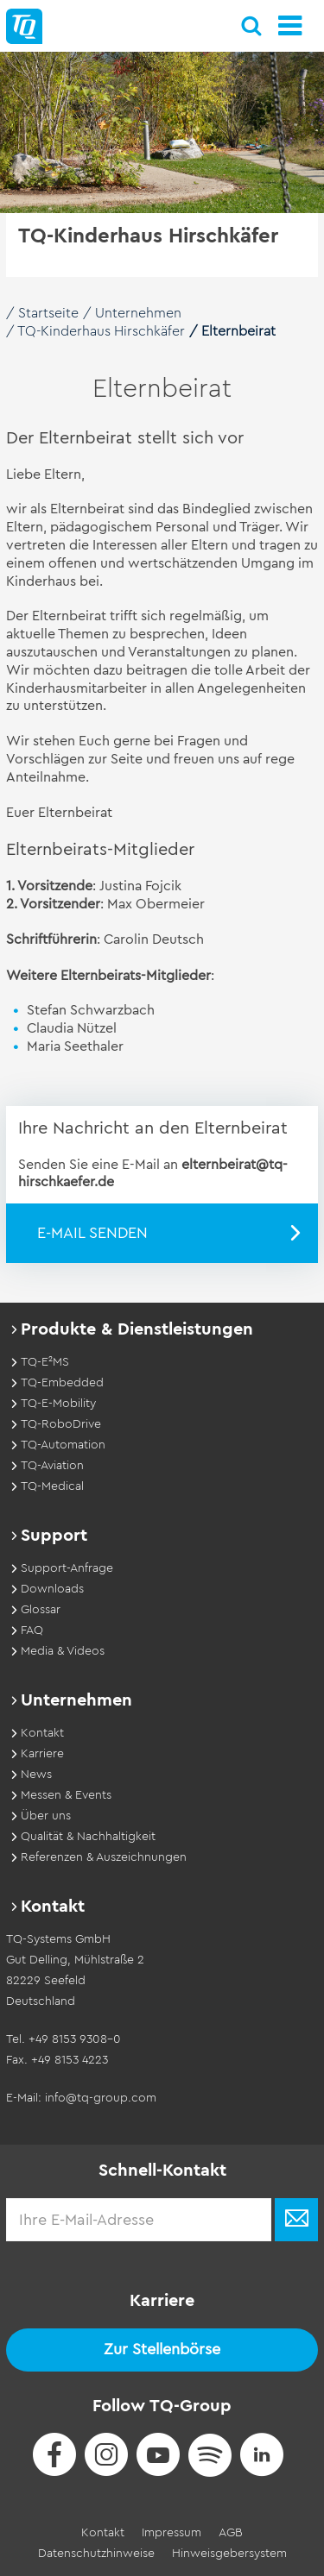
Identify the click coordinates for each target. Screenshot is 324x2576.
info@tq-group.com (100, 2098)
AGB (231, 2533)
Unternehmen (138, 313)
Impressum (171, 2533)
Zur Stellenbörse (162, 2349)
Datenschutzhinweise (96, 2554)
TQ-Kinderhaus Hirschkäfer (101, 331)
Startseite (48, 313)
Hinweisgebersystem (229, 2554)
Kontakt (102, 2533)
